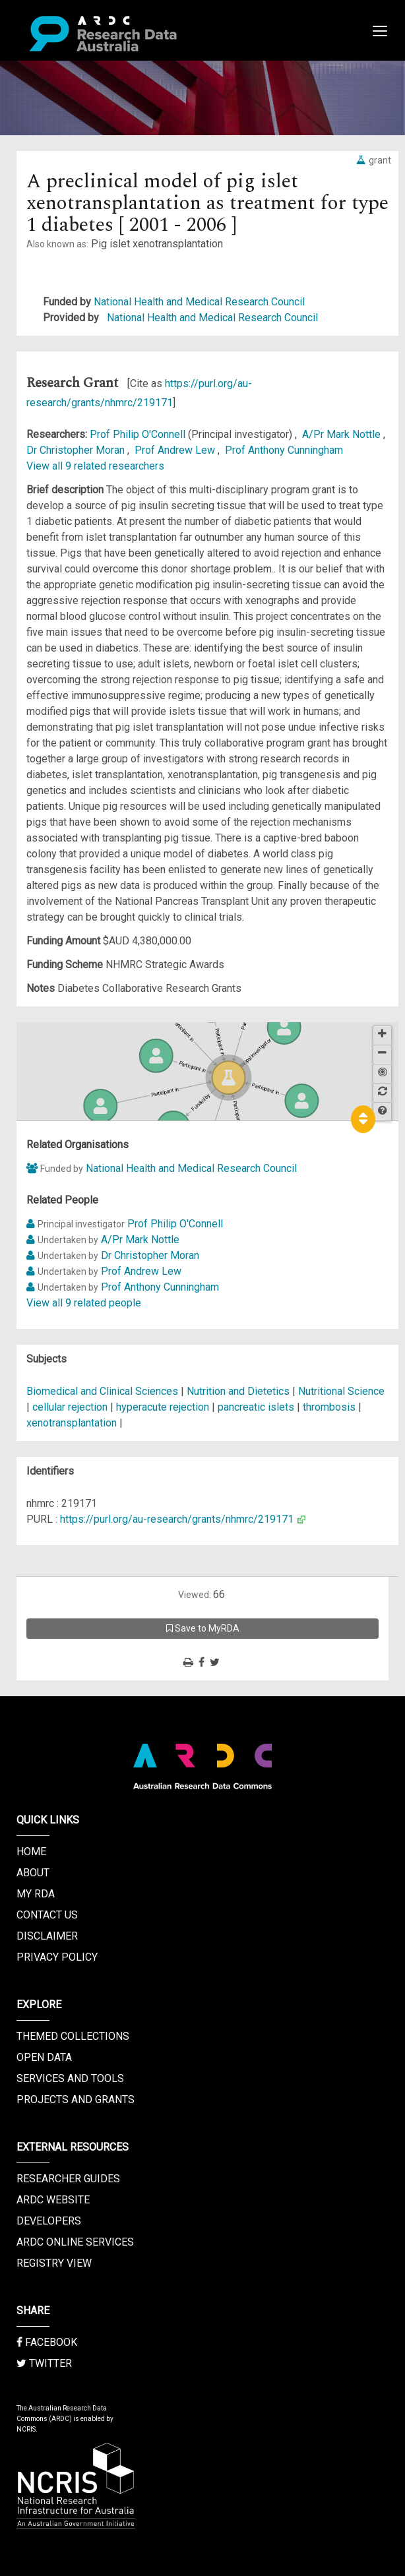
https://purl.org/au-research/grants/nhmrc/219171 (177, 1519)
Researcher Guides (68, 2178)
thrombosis (329, 1407)
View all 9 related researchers (95, 466)
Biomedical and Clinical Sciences (103, 1391)
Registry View (54, 2263)
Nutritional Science (341, 1391)
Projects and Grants (75, 2099)
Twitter (44, 2363)
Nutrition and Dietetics (239, 1391)
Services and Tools (70, 2078)
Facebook (46, 2342)
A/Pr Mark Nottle (342, 434)
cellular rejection (70, 1407)
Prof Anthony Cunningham (284, 450)
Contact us (47, 1915)
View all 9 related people (83, 1303)
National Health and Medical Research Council (199, 301)
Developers (48, 2221)
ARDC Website (53, 2199)
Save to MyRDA (202, 1628)
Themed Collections (72, 2036)
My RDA (35, 1893)
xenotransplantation (71, 1423)
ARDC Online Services (75, 2242)
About (32, 1872)
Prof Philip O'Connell (139, 434)
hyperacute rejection (162, 1407)
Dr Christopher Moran (76, 450)
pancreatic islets (256, 1407)
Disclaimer (47, 1936)
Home (31, 1851)
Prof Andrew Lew (176, 450)
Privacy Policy (57, 1957)
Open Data (44, 2057)
